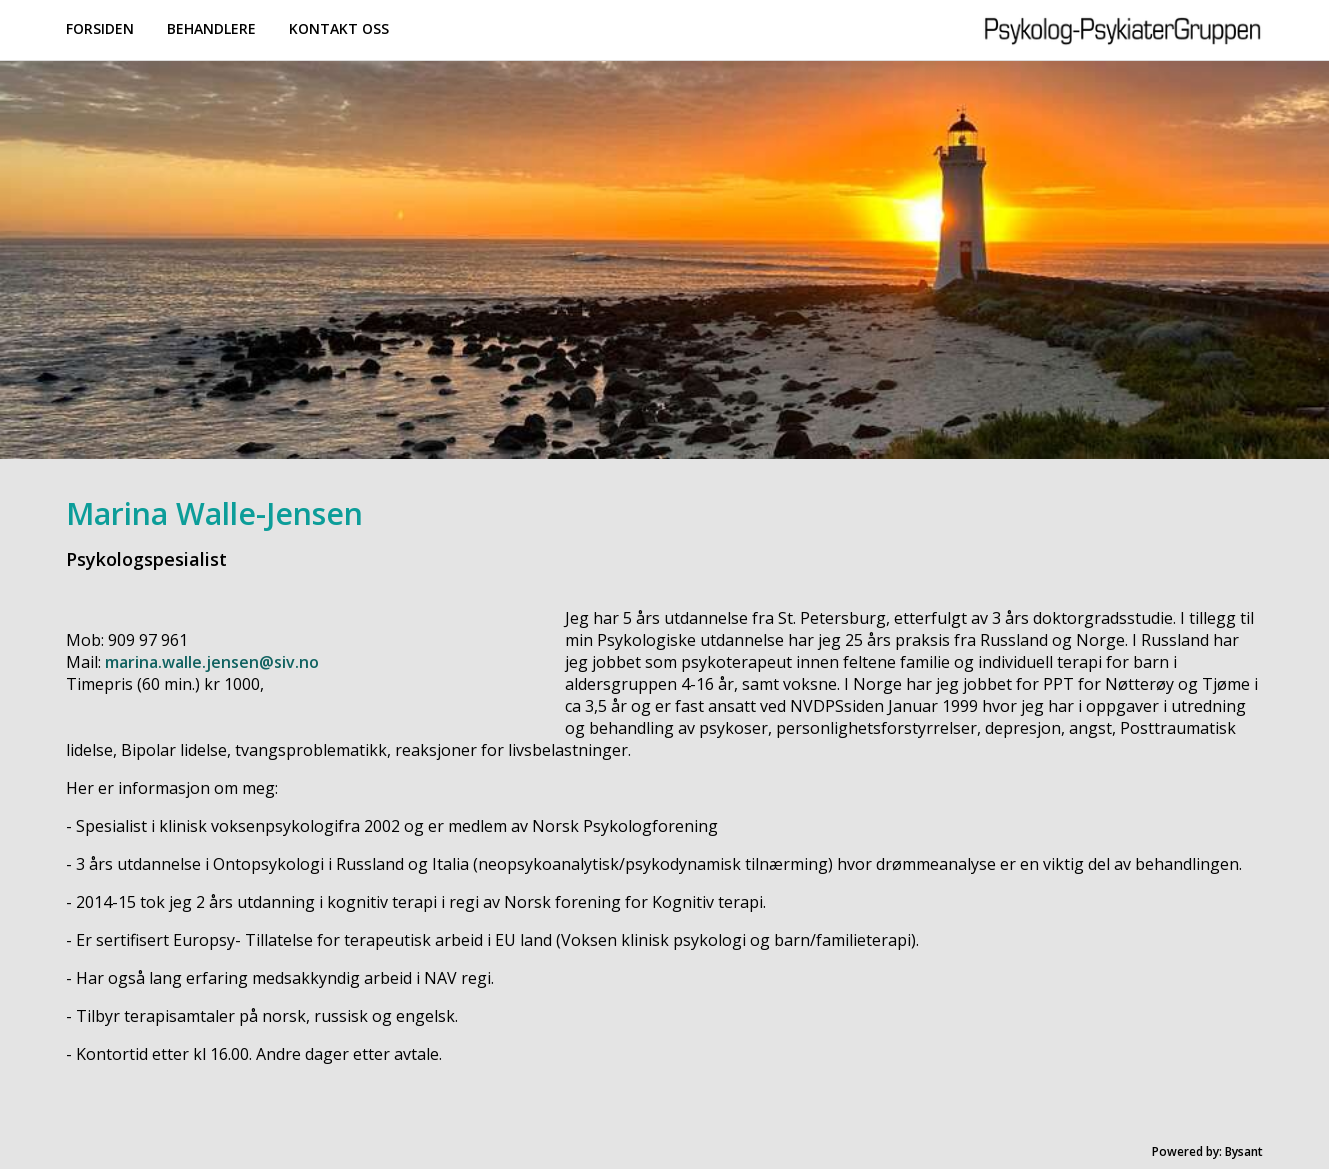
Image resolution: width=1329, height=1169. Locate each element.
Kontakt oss (339, 28)
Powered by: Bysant (1207, 1151)
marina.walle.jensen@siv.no (212, 662)
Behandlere (211, 28)
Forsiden (100, 28)
